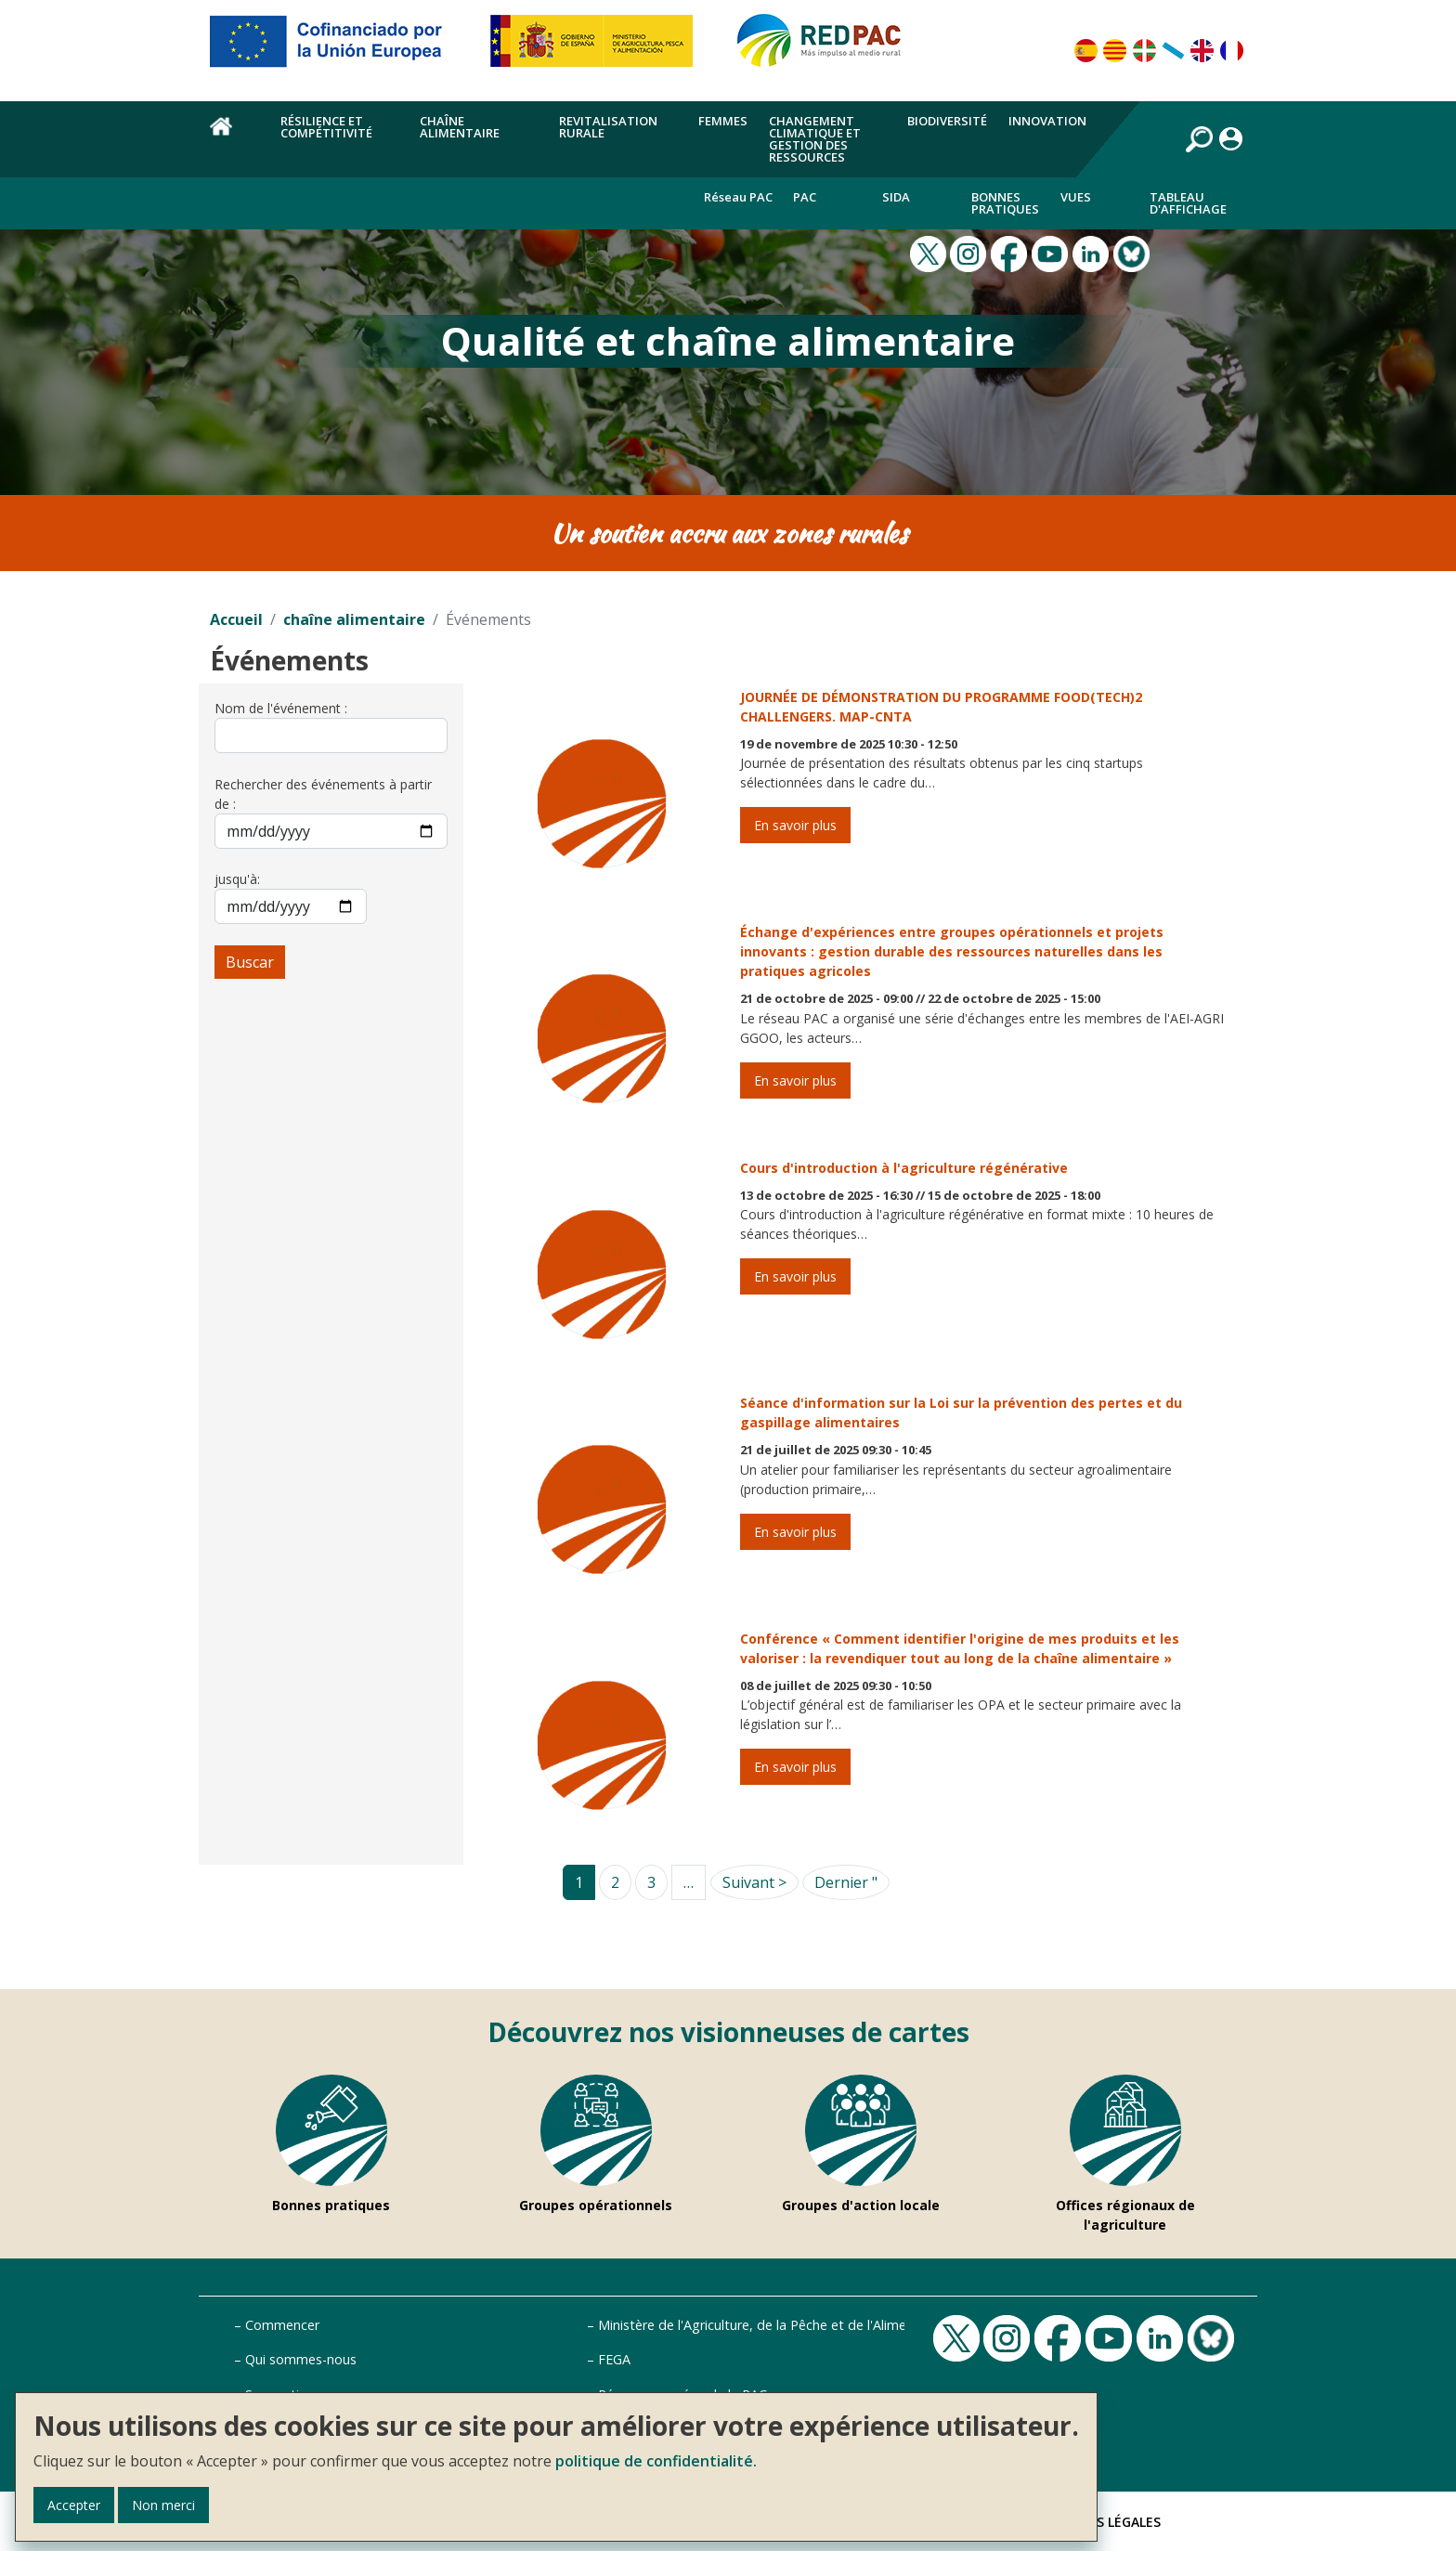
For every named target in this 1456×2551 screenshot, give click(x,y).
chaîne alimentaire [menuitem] (460, 126)
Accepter (73, 2505)
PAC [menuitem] (804, 197)
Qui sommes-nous (301, 2359)
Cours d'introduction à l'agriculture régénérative (904, 1168)
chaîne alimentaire (354, 619)
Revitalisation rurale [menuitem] (608, 126)
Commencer (282, 2325)
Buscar (250, 962)
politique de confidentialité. (656, 2461)
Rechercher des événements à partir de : (323, 794)
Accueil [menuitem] (234, 136)
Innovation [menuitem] (1047, 120)
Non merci (163, 2505)
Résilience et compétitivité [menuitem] (326, 126)
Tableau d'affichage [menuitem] (1188, 203)
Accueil (236, 619)
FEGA (614, 2359)
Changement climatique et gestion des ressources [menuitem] (815, 138)
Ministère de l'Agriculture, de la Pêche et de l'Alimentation (774, 2325)
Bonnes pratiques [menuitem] (1005, 203)
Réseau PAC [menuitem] (738, 197)
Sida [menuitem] (896, 197)
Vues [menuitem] (1075, 197)
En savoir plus (795, 825)
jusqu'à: (237, 879)
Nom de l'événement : (280, 708)
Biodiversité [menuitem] (947, 120)
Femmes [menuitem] (723, 120)
